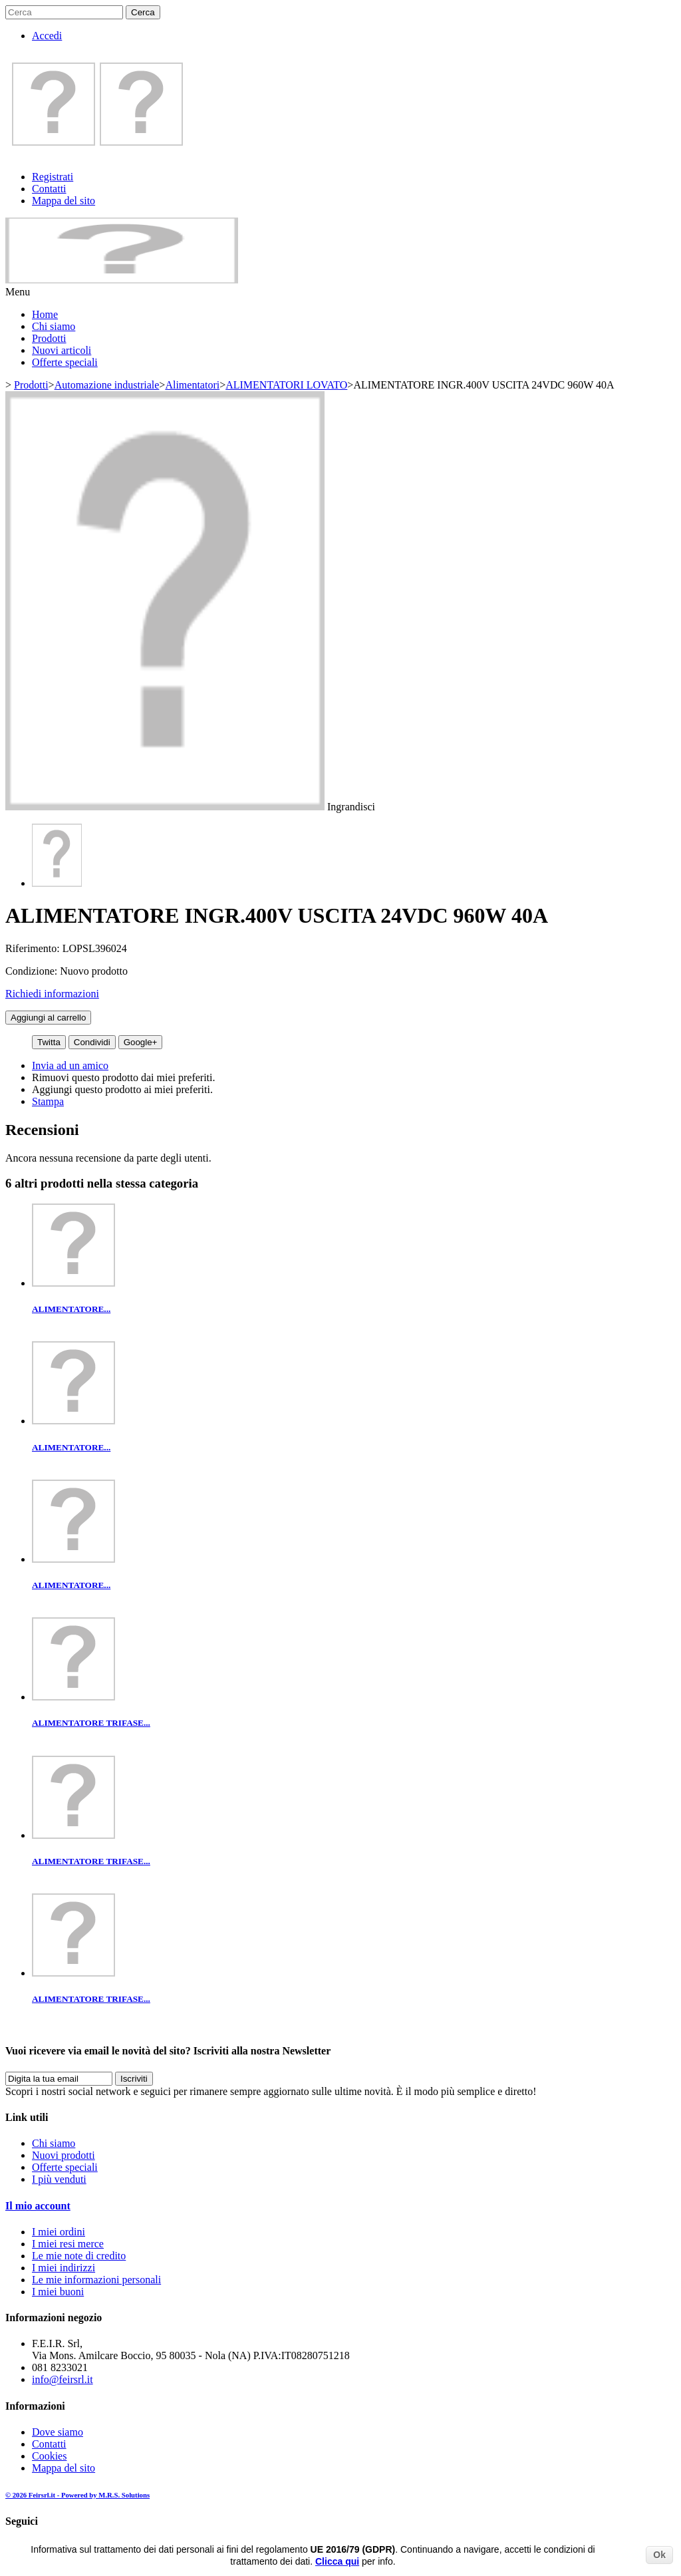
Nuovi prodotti (63, 2155)
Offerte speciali (65, 362)
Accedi (47, 35)
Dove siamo (57, 2432)
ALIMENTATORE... (71, 1309)
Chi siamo (53, 326)
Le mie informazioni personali (96, 2279)
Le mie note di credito (79, 2255)
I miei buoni (58, 2291)
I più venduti (59, 2179)
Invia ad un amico (70, 1065)
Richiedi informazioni (52, 993)
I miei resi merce (68, 2243)
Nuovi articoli (61, 350)
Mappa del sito (63, 200)
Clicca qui (337, 2561)
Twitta (49, 1042)
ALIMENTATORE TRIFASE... (91, 1723)
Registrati (52, 176)
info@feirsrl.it (62, 2379)
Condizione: (32, 971)
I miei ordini (58, 2231)
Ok (659, 2554)
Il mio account (37, 2205)
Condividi (92, 1042)
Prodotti (49, 338)
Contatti (49, 188)
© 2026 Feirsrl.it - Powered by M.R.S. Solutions (77, 2495)
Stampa (48, 1101)
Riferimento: (34, 948)
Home (45, 314)
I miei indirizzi (63, 2267)
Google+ (141, 1042)
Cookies (49, 2456)
